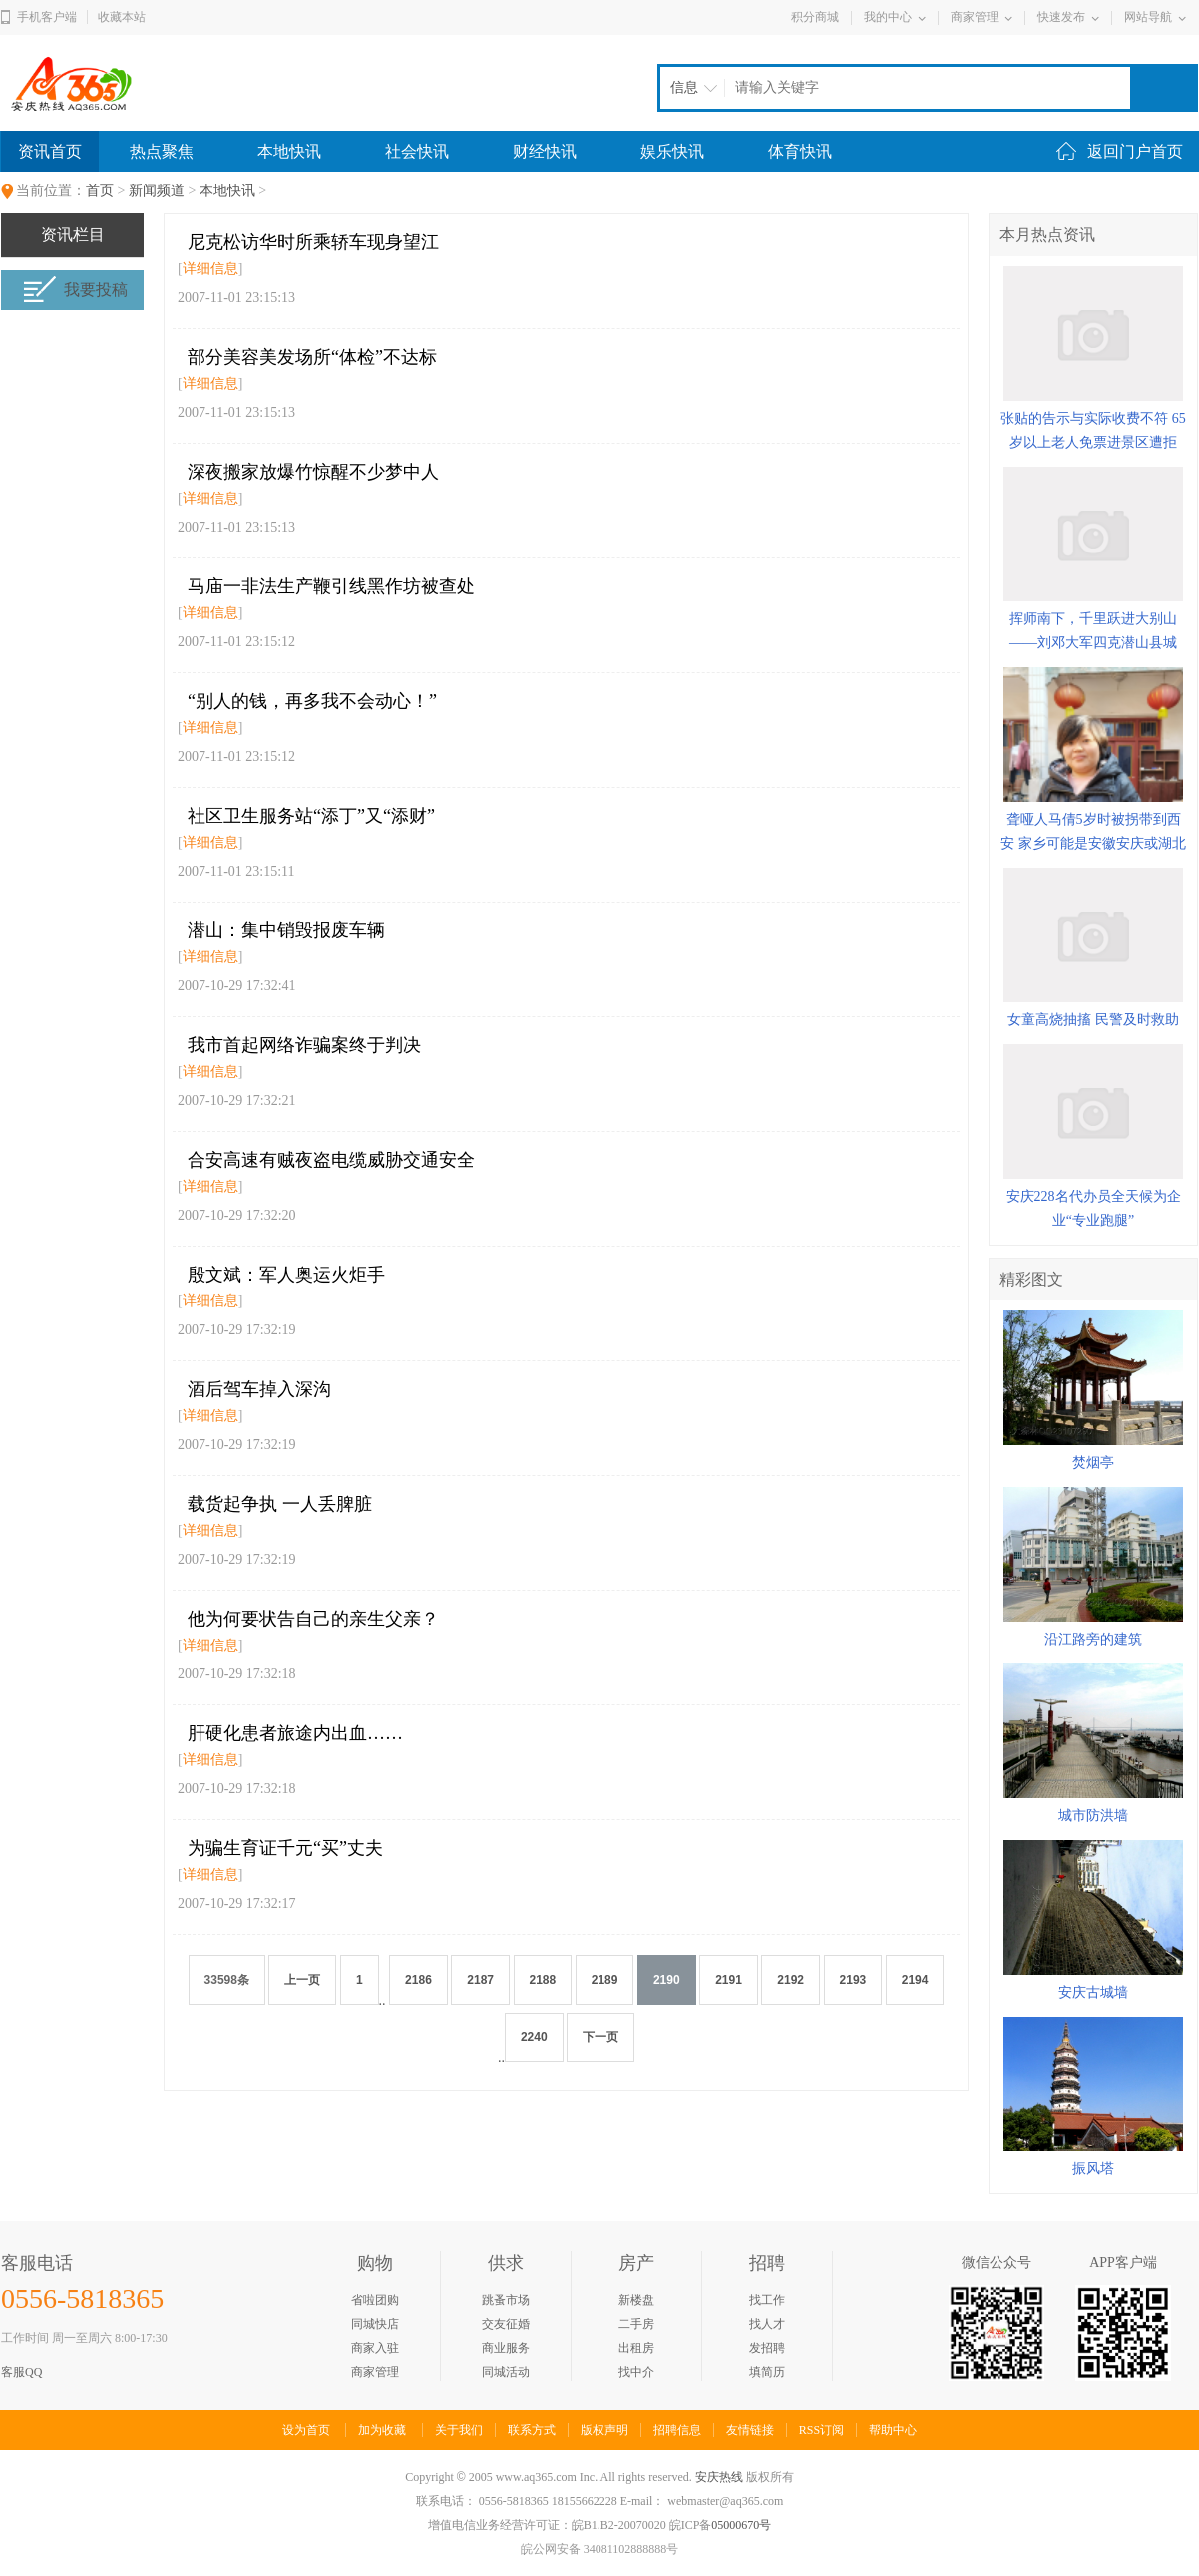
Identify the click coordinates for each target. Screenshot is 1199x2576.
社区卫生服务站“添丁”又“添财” (311, 816)
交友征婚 (506, 2324)
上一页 (302, 1980)
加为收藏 (382, 2430)
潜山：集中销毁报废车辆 (286, 930)
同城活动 (506, 2372)
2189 (605, 1980)
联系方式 (532, 2430)
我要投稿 (75, 289)
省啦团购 (375, 2300)
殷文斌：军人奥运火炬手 (286, 1275)
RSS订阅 (821, 2430)
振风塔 (1093, 2168)
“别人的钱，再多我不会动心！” (312, 701)
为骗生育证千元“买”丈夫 (285, 1848)
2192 (790, 1980)
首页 (100, 191)
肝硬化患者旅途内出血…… (295, 1733)
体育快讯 (800, 151)
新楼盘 (636, 2300)
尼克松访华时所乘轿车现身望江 (313, 242)
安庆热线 (719, 2477)
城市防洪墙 (1093, 1815)
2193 (853, 1980)
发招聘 (767, 2348)
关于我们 (459, 2430)
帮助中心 (893, 2430)
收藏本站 (122, 17)
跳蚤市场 (506, 2300)
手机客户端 (47, 17)
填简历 (767, 2372)
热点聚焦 (162, 151)
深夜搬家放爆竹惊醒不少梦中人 (313, 472)
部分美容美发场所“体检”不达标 (312, 357)
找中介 (636, 2372)
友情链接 (750, 2430)
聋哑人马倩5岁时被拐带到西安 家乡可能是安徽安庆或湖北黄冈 (1093, 843)
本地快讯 (289, 151)
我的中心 (888, 17)
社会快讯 (417, 151)
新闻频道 (157, 191)
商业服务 (506, 2348)
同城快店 (375, 2324)
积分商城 (815, 17)
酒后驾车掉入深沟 (259, 1389)
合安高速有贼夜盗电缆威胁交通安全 (331, 1160)
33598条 (226, 1980)
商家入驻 (375, 2348)
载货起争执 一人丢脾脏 (280, 1504)
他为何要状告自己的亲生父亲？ (313, 1619)
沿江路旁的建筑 (1093, 1639)
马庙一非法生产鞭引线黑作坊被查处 (331, 586)
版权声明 (604, 2430)
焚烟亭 (1093, 1462)
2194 (915, 1980)
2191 (728, 1980)
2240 (534, 2037)
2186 (418, 1980)
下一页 (600, 2037)
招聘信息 (677, 2430)
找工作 (767, 2300)
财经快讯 (545, 151)
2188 (543, 1980)
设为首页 (306, 2430)
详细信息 (210, 268)
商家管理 (975, 17)
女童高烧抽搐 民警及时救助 (1093, 1019)
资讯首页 (50, 151)
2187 (480, 1980)
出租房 (636, 2348)
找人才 (767, 2324)
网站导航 (1148, 17)
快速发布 (1061, 17)
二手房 (636, 2324)
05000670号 (741, 2525)
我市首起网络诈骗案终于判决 (304, 1045)
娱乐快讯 (672, 151)
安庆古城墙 (1093, 1992)
